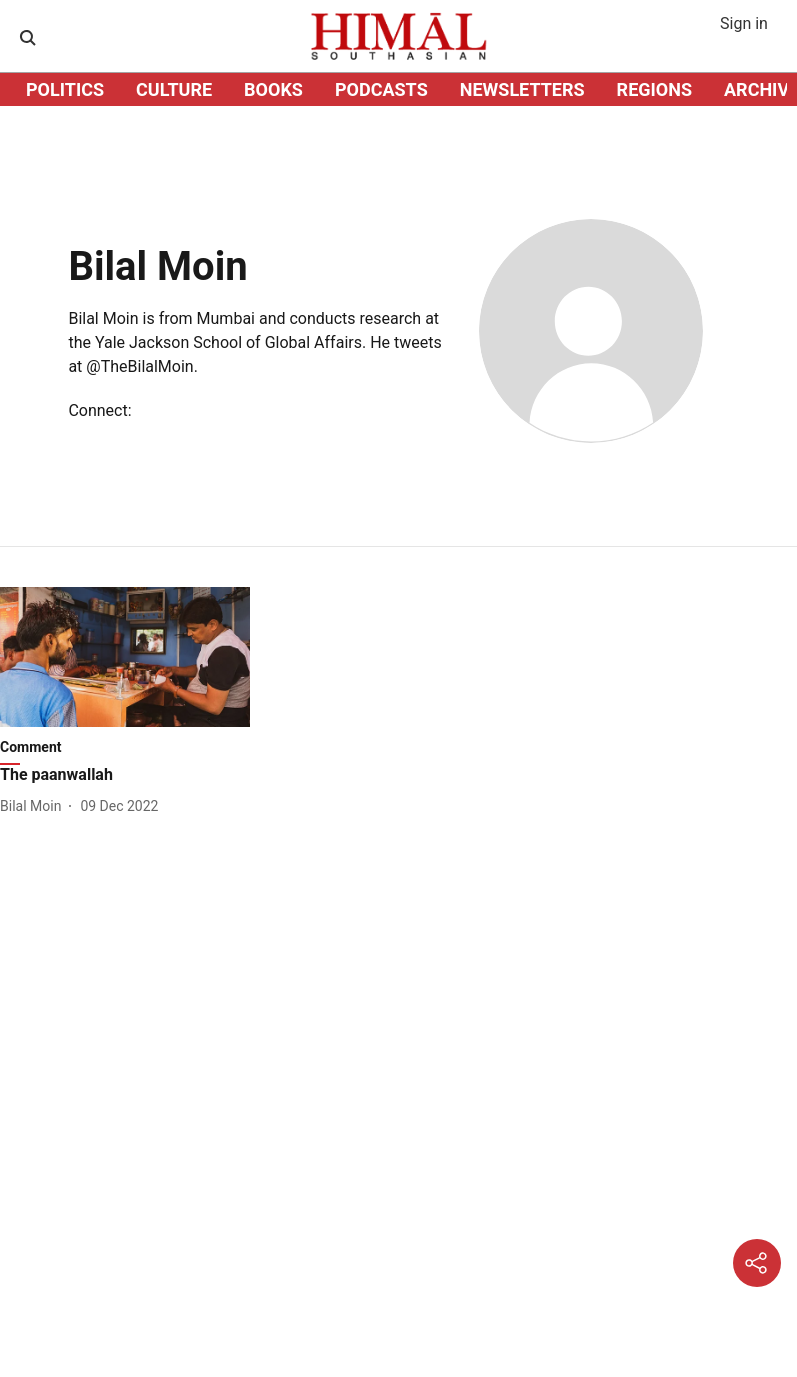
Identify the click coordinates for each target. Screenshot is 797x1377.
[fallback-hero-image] (125, 657)
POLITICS (65, 89)
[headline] (125, 775)
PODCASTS (381, 89)
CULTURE (174, 89)
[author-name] (34, 806)
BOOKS (273, 89)
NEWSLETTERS (522, 89)
